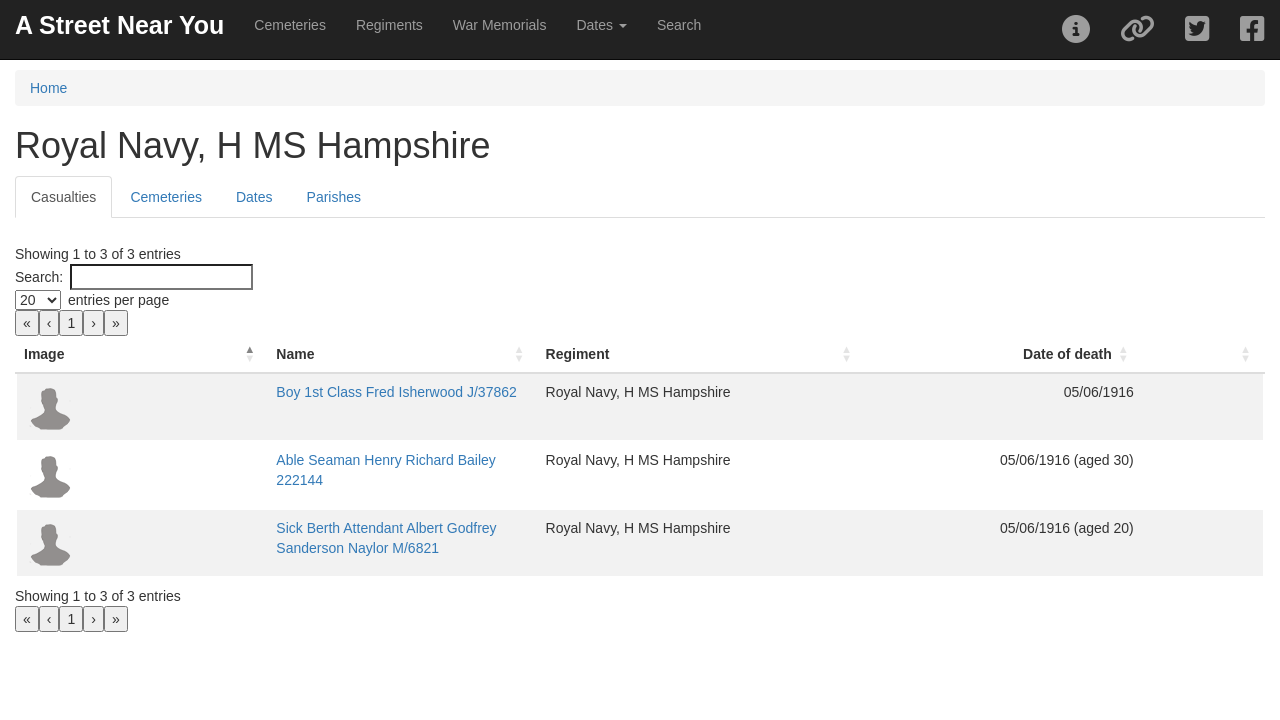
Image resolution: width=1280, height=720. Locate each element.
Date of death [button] (1067, 354)
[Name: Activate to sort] (402, 354)
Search (679, 25)
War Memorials (500, 25)
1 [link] (71, 323)
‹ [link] (49, 323)
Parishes (334, 197)
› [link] (93, 323)
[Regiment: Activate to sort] (701, 354)
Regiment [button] (578, 354)
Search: (39, 277)
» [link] (116, 323)
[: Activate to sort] (1203, 354)
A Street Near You (119, 25)
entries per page (118, 300)
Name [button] (295, 354)
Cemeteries (290, 25)
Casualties (63, 197)
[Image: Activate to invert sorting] (142, 354)
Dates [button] (601, 25)
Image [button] (44, 354)
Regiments (389, 25)
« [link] (27, 323)
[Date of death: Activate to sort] (1003, 354)
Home (48, 88)
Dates (254, 197)
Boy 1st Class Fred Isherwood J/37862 (396, 392)
